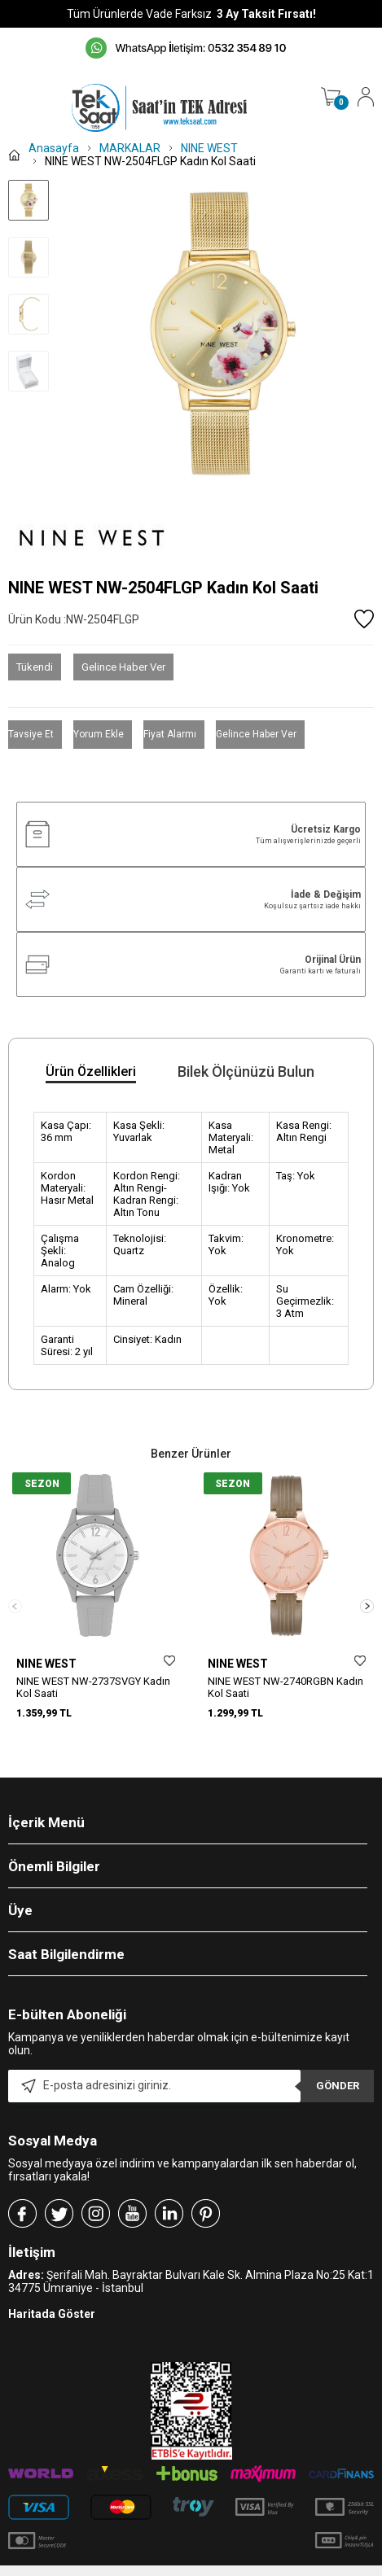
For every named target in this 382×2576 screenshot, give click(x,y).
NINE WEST (46, 1663)
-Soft (107, 2568)
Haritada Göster (51, 2296)
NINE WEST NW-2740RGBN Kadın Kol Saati (285, 1687)
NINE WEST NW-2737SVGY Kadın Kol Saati (93, 1687)
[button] (367, 1597)
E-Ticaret (143, 2568)
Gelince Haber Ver (123, 667)
